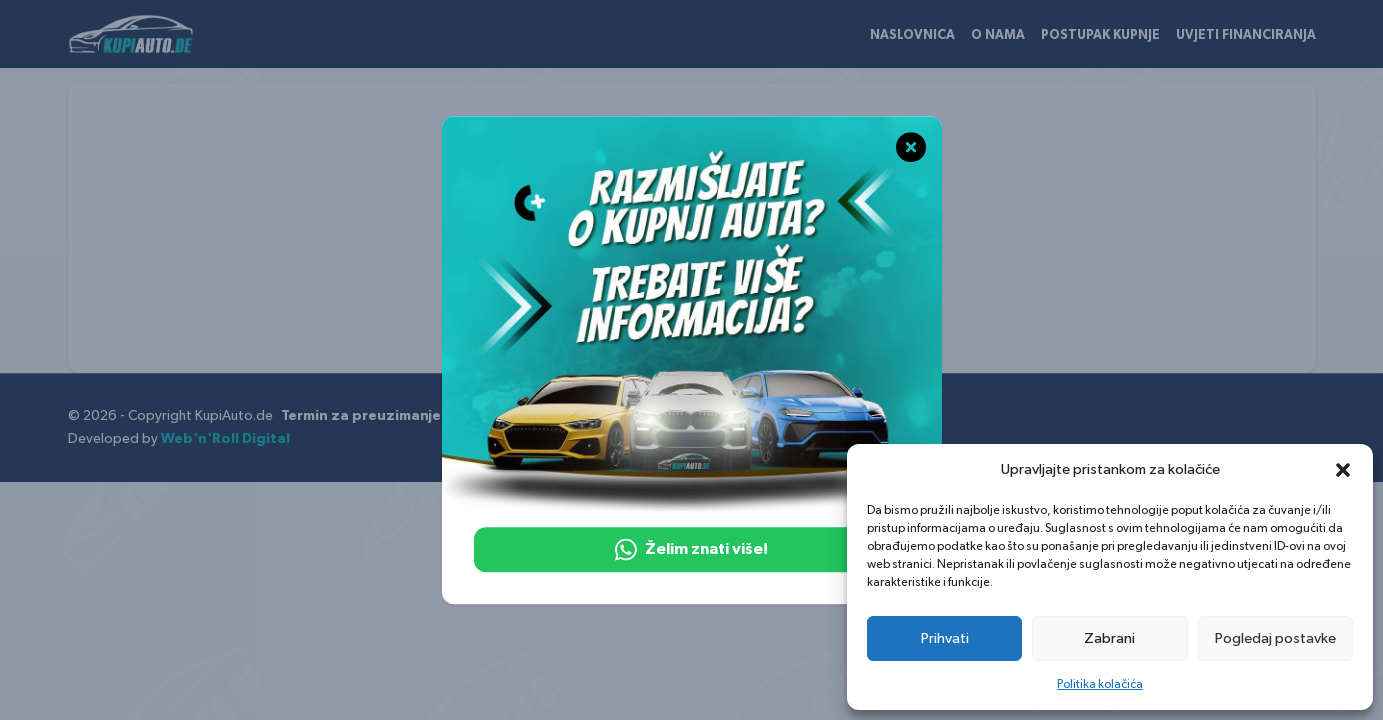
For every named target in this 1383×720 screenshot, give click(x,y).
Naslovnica (912, 35)
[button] (1343, 470)
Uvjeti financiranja (1246, 35)
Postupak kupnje (1100, 35)
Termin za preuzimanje (361, 416)
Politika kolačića (1100, 684)
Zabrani (1109, 638)
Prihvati (945, 638)
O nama (998, 35)
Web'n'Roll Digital (225, 439)
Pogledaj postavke (1275, 638)
